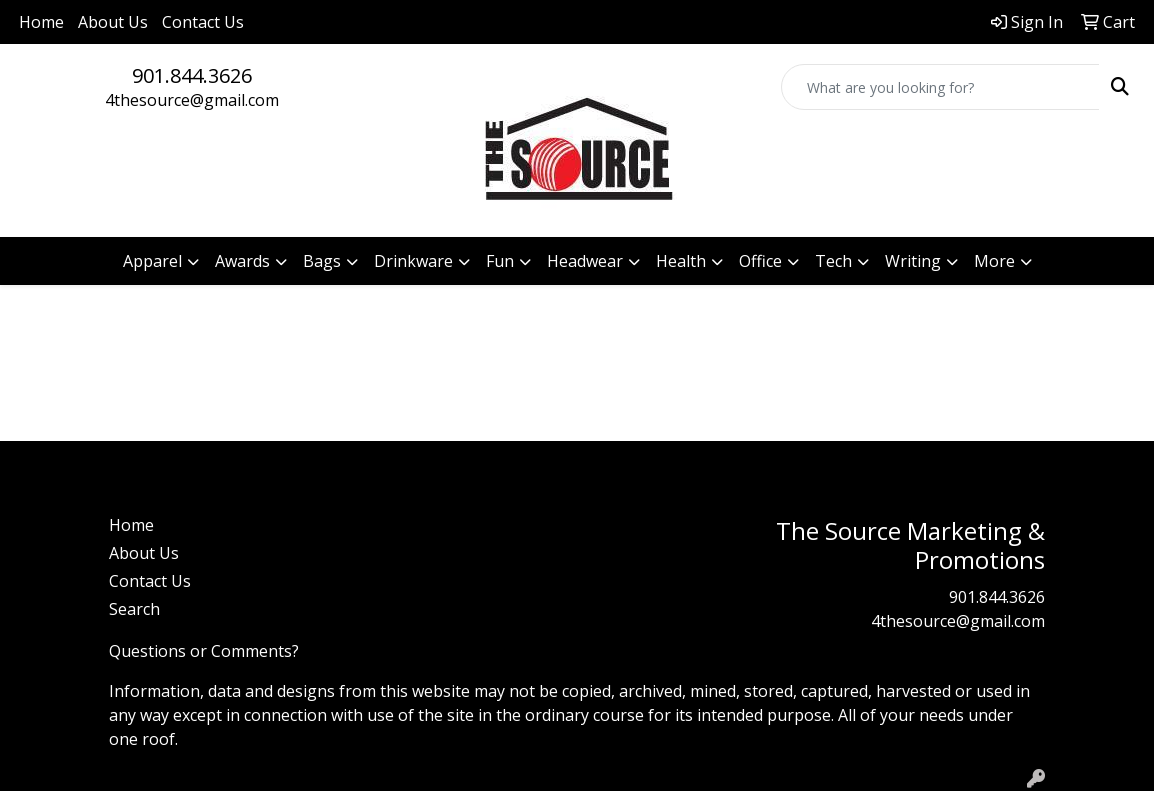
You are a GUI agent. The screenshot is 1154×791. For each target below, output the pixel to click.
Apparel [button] (152, 261)
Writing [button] (913, 261)
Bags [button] (322, 261)
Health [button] (681, 261)
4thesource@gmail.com (192, 100)
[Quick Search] (940, 87)
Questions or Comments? (204, 651)
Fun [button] (500, 261)
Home (41, 22)
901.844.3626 (192, 75)
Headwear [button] (585, 261)
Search (134, 609)
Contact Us (203, 22)
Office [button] (760, 261)
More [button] (994, 261)
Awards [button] (242, 261)
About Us (113, 22)
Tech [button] (833, 261)
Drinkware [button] (413, 261)
